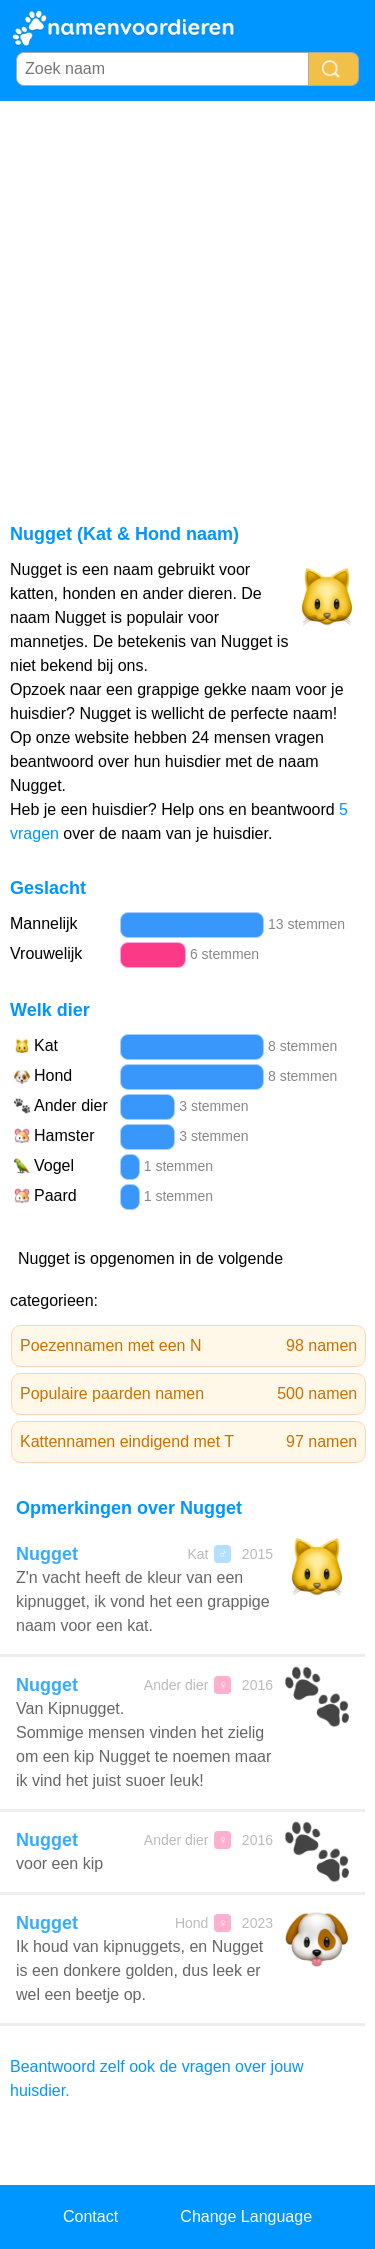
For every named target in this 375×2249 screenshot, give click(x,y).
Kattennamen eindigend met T (188, 1442)
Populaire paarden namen (188, 1394)
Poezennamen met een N (188, 1346)
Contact (90, 2216)
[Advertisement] (187, 298)
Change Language (246, 2216)
